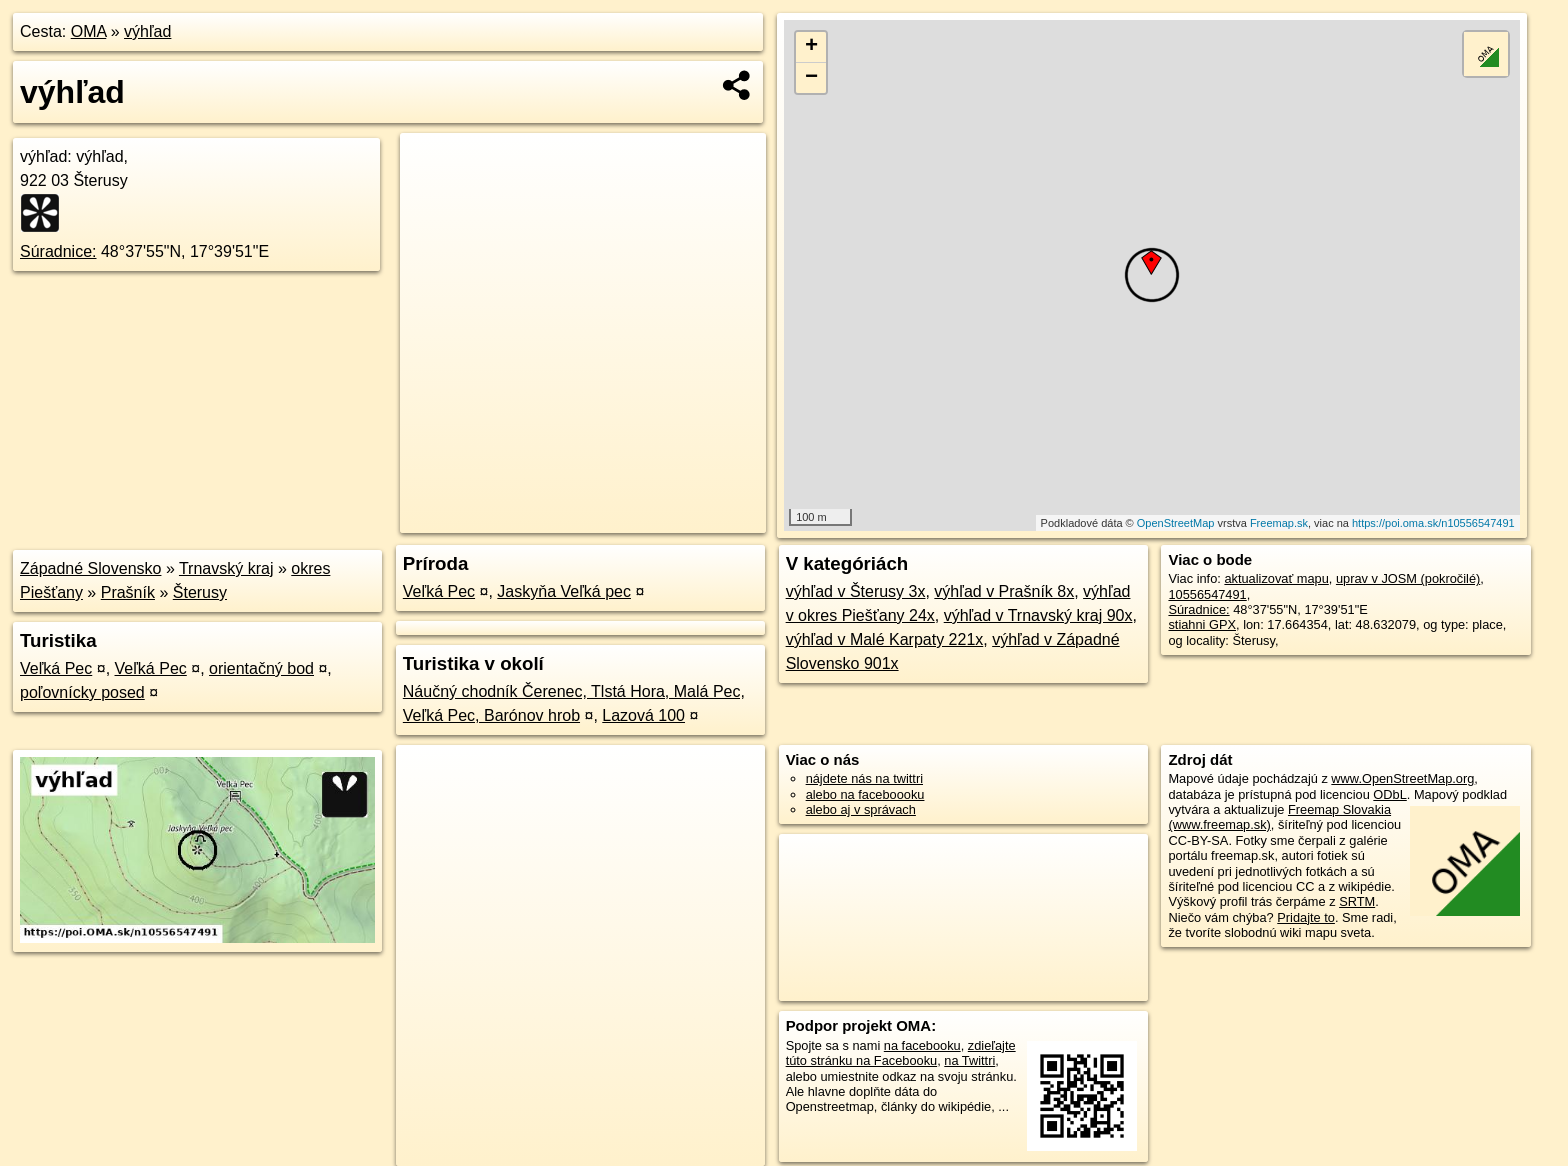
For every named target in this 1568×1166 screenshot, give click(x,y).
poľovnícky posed (82, 692)
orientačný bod (261, 668)
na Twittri (969, 1060)
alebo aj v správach (861, 809)
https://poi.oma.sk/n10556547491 (1433, 523)
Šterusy (200, 592)
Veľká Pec (56, 668)
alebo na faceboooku (865, 794)
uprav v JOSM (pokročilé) (1408, 578)
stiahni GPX (1202, 624)
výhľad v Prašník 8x (1004, 591)
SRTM (1357, 901)
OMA (89, 31)
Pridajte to (1306, 917)
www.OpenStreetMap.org (1402, 778)
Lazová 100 (643, 715)
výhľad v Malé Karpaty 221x (885, 639)
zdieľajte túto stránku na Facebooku (901, 1053)
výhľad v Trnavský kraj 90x (1038, 615)
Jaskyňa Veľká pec (564, 591)
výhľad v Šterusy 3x (856, 591)
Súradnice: (58, 251)
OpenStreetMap (1176, 523)
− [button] (811, 78)
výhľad (147, 31)
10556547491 (1207, 594)
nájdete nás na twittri (864, 778)
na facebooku (922, 1045)
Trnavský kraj (226, 568)
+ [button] (811, 47)
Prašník (128, 592)
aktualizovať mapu (1276, 578)
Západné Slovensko (90, 568)
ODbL (1389, 794)
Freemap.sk (1279, 523)
